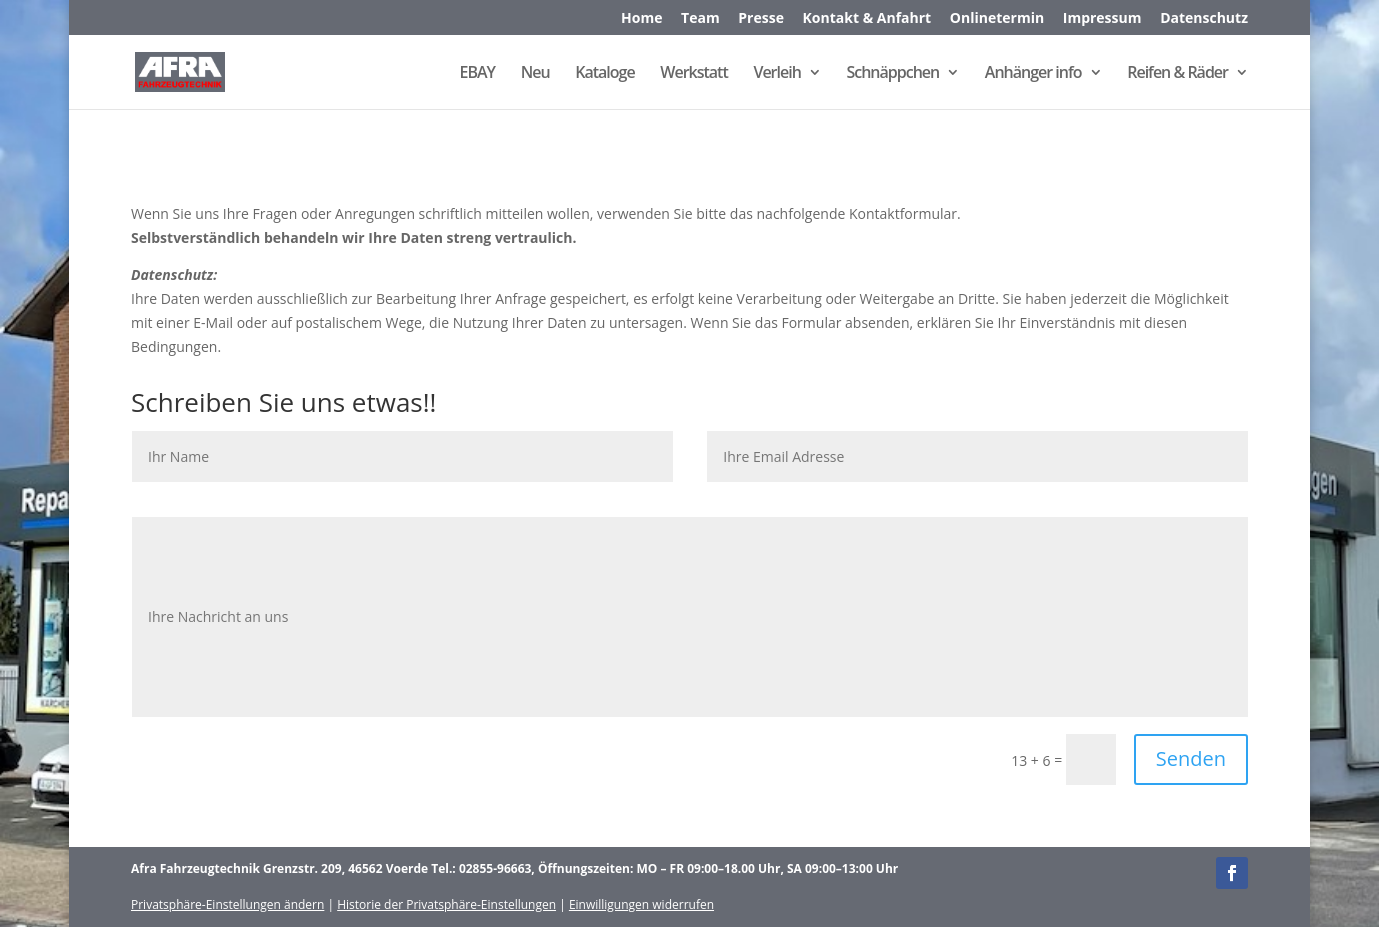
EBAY (478, 74)
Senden (1191, 758)
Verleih (776, 74)
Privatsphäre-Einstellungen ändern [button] (227, 904)
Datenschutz (1204, 19)
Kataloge (604, 74)
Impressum (1102, 19)
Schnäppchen (892, 74)
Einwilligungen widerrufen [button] (641, 904)
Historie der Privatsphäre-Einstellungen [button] (446, 904)
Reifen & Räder (1177, 74)
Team (700, 19)
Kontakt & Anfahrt (867, 19)
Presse (761, 19)
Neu (535, 74)
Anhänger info (1033, 74)
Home (641, 19)
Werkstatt (693, 74)
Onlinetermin (997, 19)
